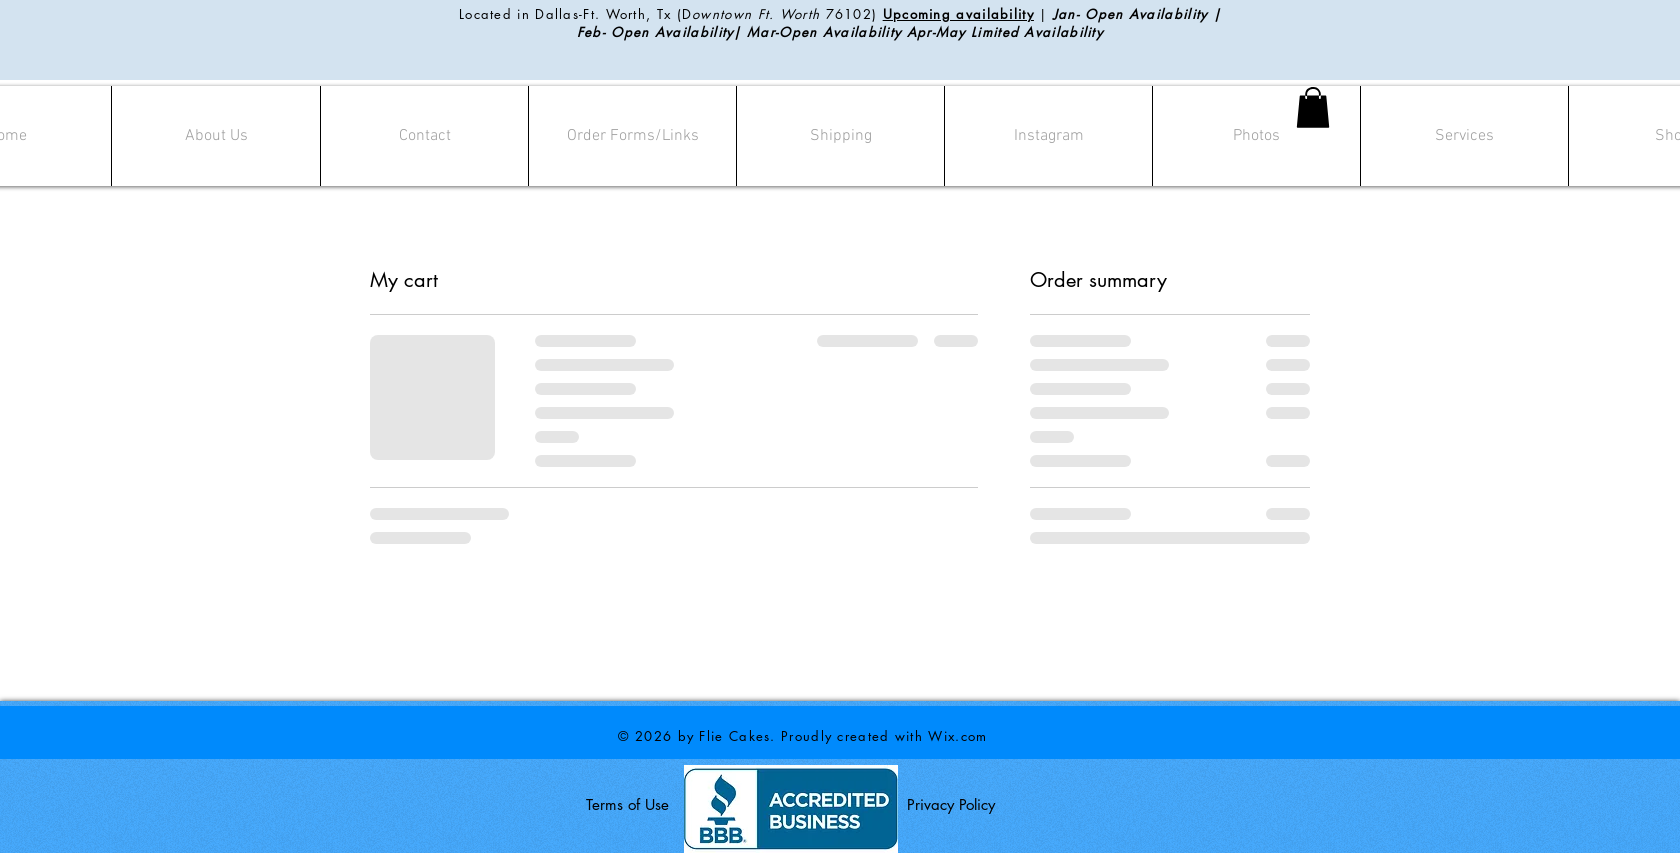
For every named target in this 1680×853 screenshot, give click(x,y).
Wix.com (957, 736)
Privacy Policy (951, 804)
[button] (1313, 107)
